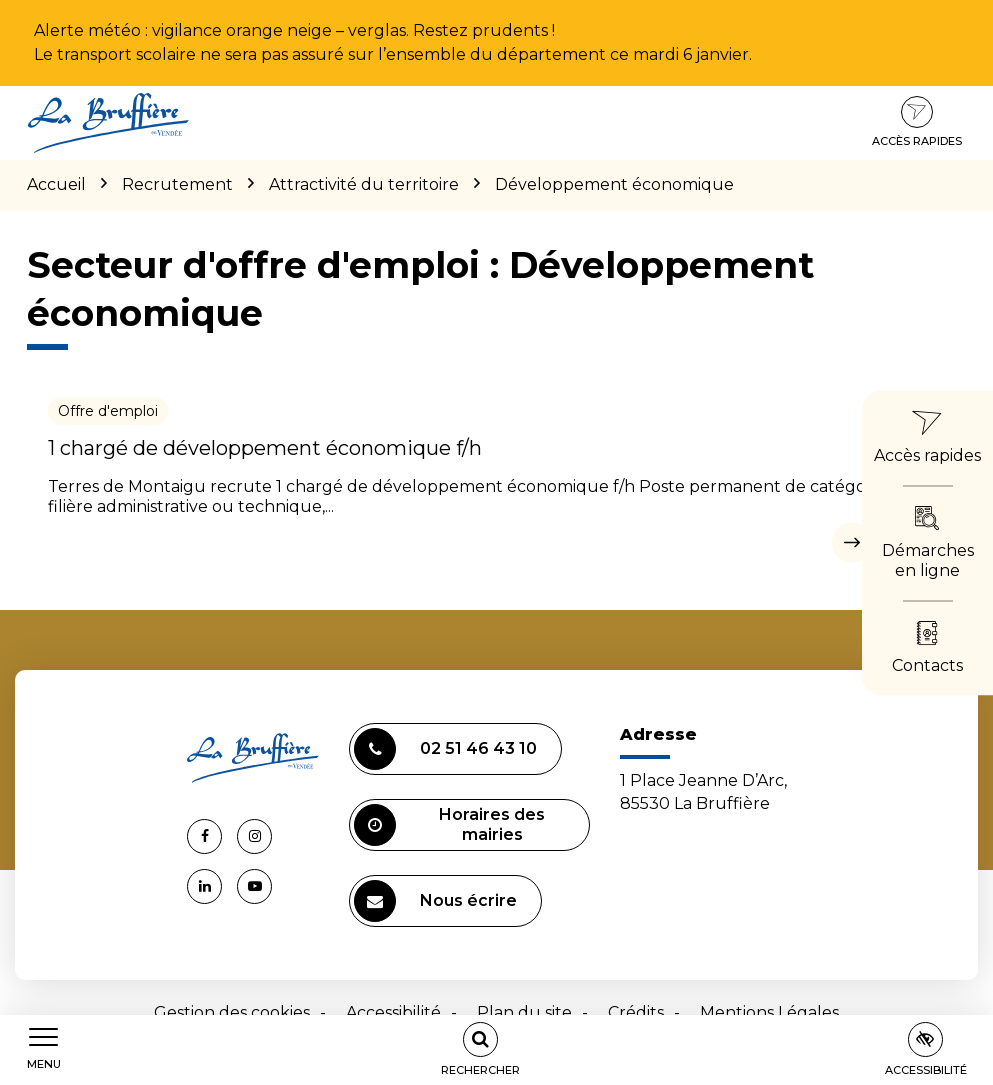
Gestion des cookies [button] (232, 1012)
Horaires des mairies (449, 825)
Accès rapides (917, 122)
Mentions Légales (769, 1012)
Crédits (636, 1012)
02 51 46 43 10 (445, 749)
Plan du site (524, 1012)
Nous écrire (435, 901)
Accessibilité (393, 1012)
